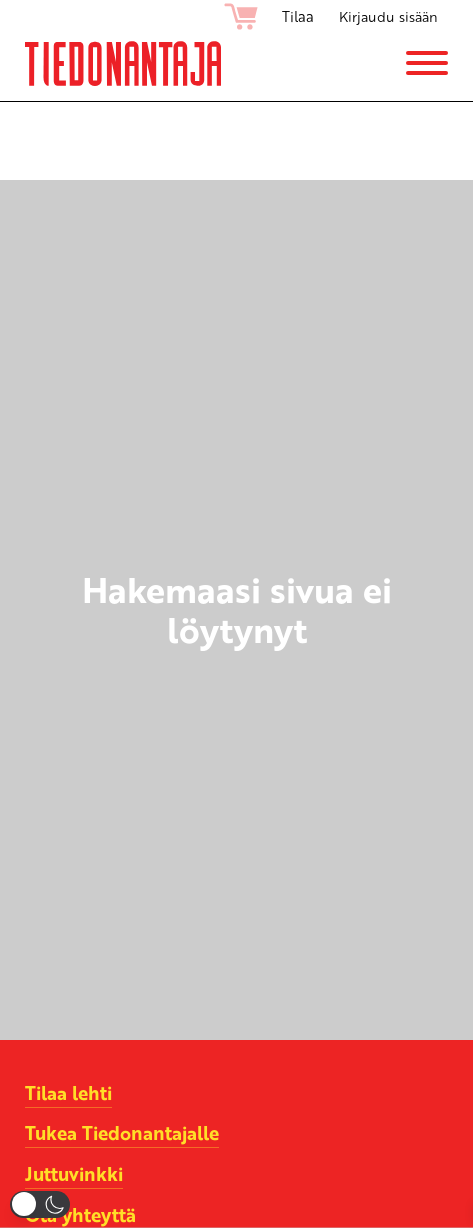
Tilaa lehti (68, 1092)
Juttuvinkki (75, 1173)
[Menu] (427, 67)
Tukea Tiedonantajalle (122, 1132)
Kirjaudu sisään (387, 16)
